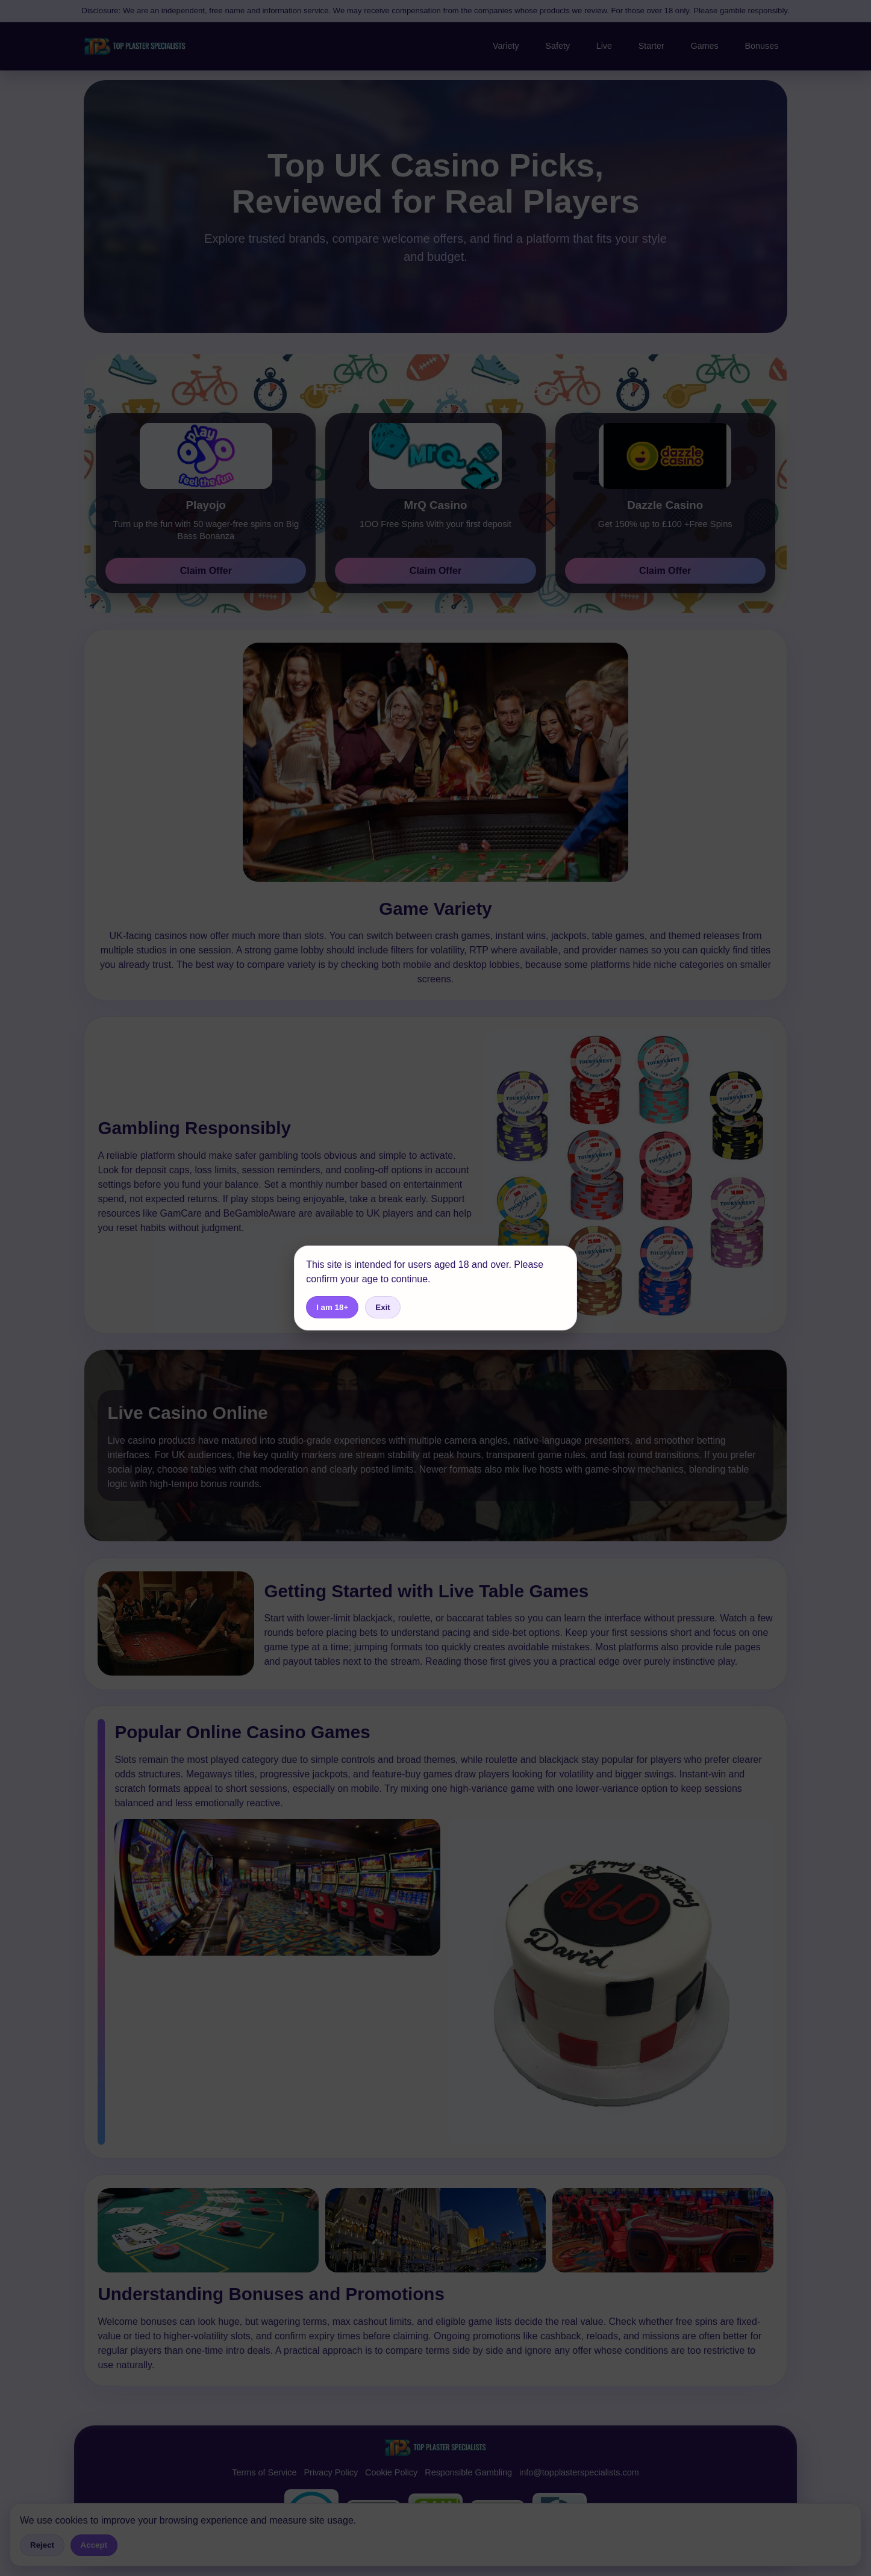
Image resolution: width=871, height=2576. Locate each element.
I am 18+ (332, 1307)
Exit (382, 1307)
